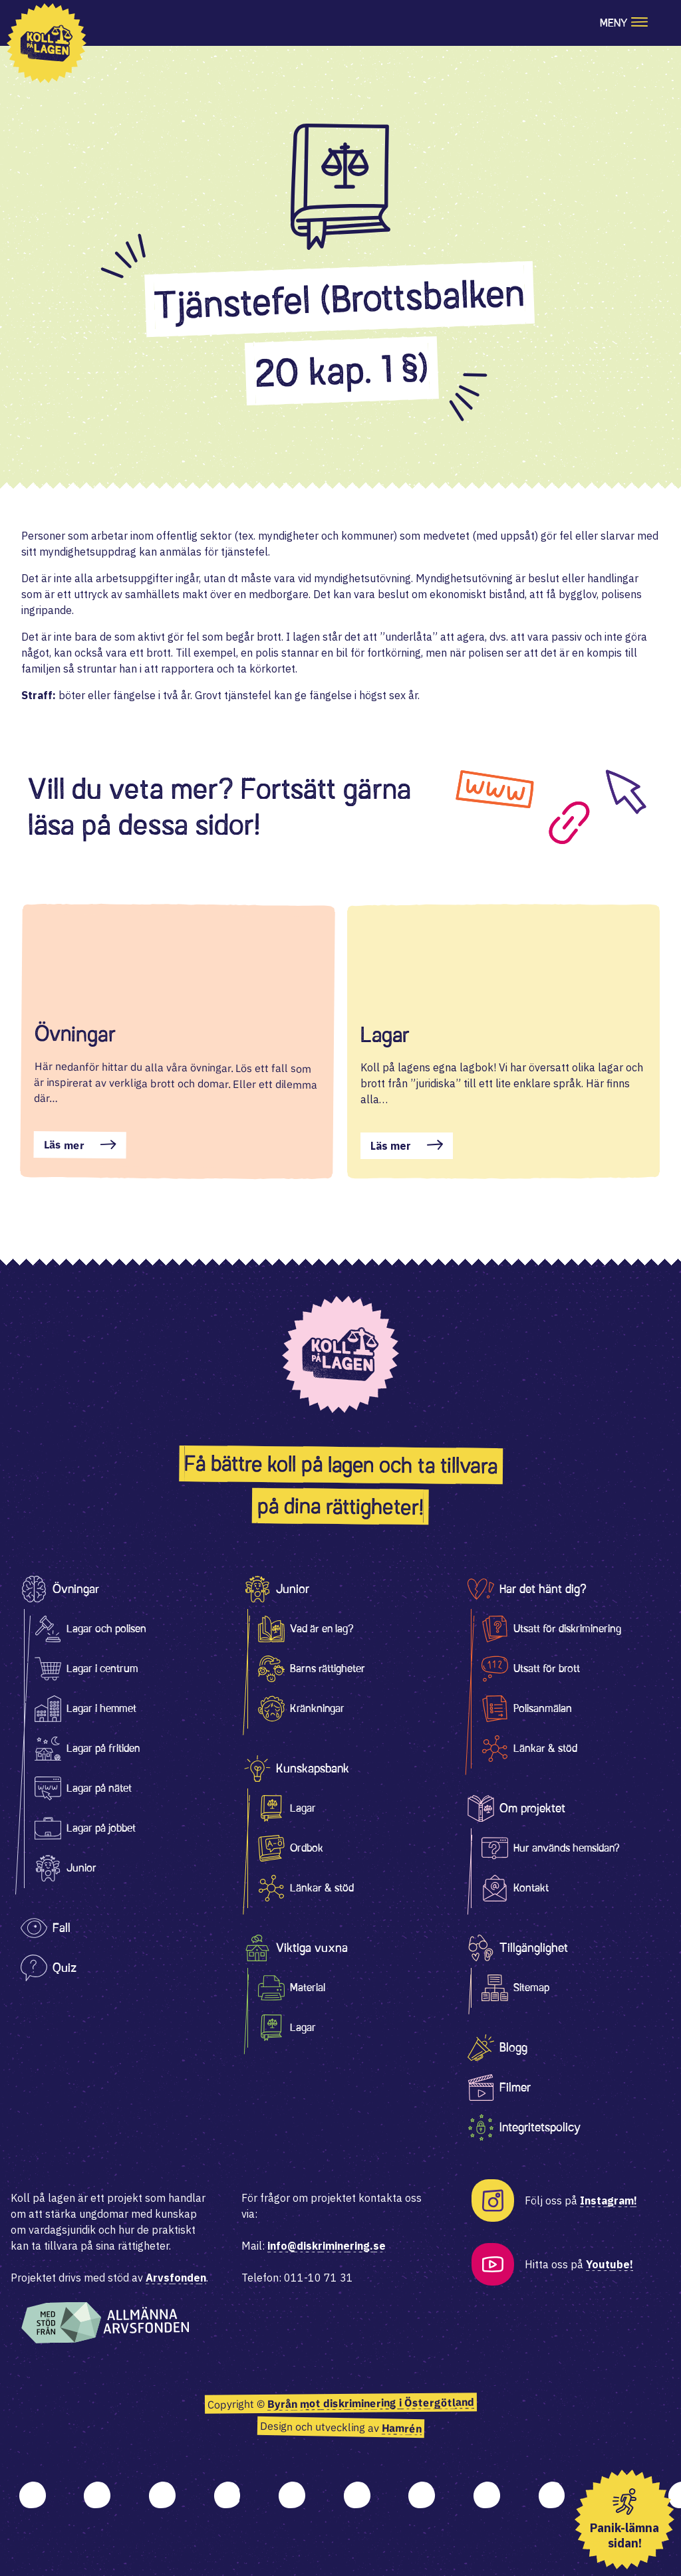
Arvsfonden (176, 2277)
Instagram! (608, 2200)
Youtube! (609, 2264)
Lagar (385, 1034)
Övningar (75, 1034)
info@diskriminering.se (326, 2245)
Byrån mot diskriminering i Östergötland (370, 2403)
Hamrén (401, 2428)
